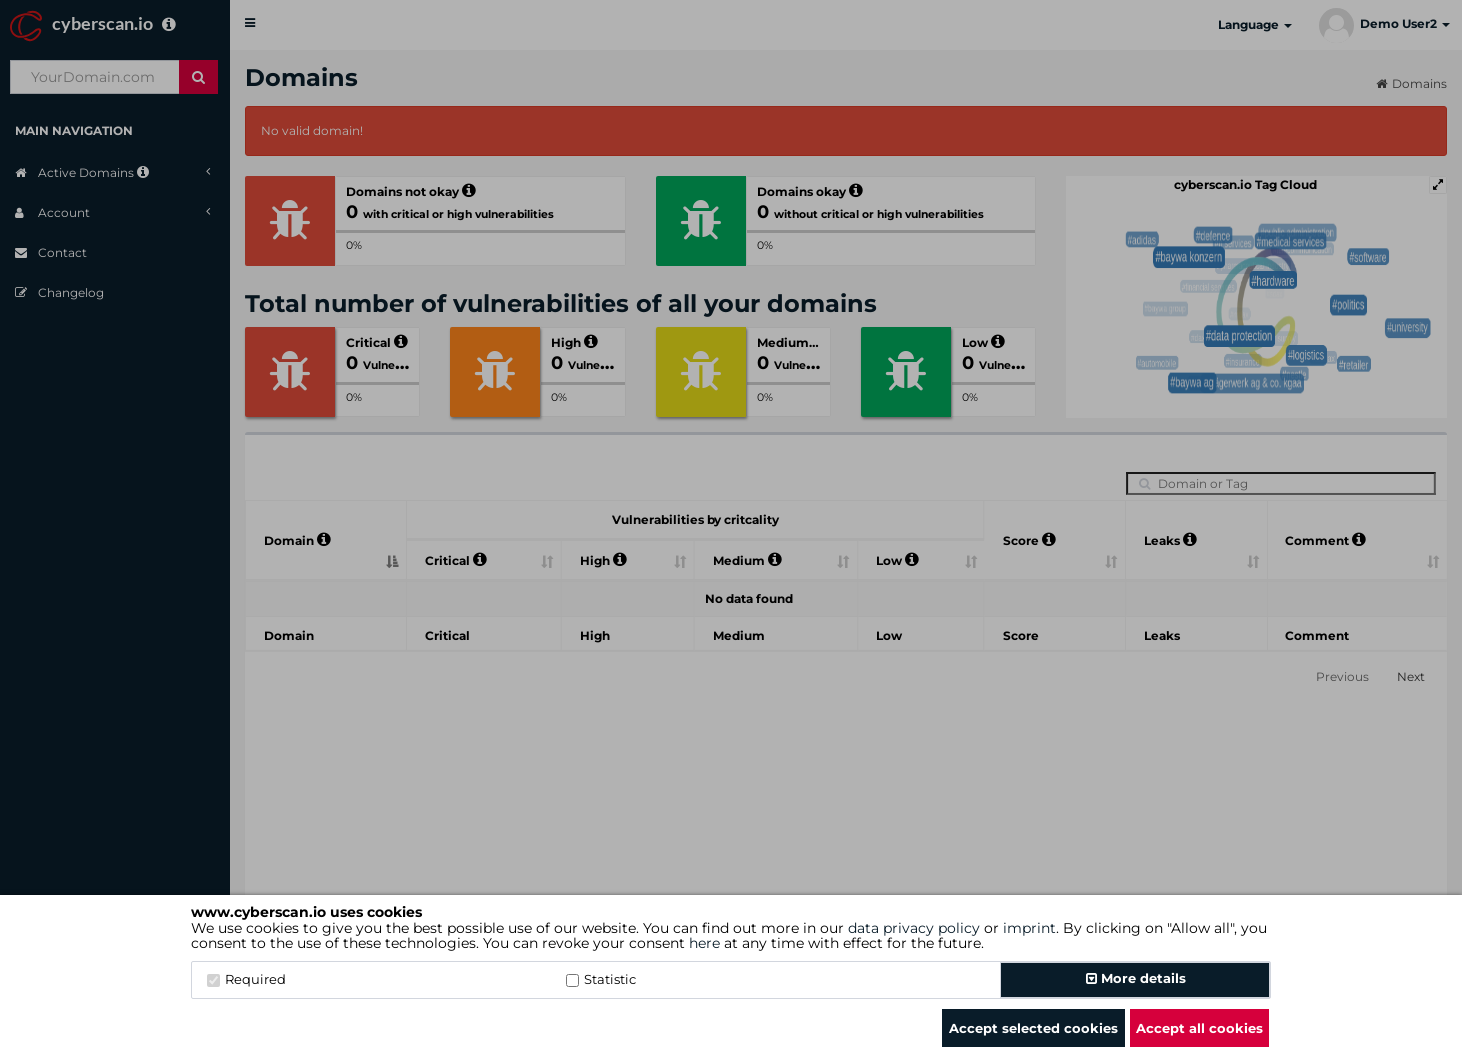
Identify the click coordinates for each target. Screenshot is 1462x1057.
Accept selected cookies (1033, 1028)
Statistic (601, 979)
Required (246, 979)
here (704, 943)
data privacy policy (914, 928)
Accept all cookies (1199, 1028)
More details (1136, 978)
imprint (1029, 928)
